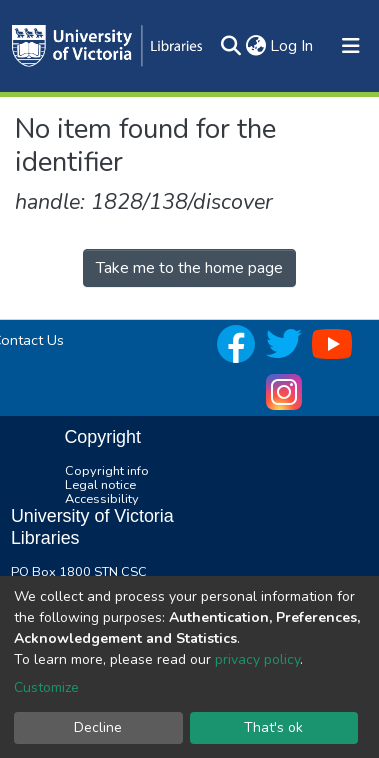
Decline (98, 727)
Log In (292, 46)
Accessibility (102, 499)
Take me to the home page (189, 268)
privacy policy (257, 659)
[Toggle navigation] (351, 46)
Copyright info (107, 471)
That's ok (273, 727)
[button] (255, 46)
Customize (46, 687)
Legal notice (100, 485)
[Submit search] (230, 46)
